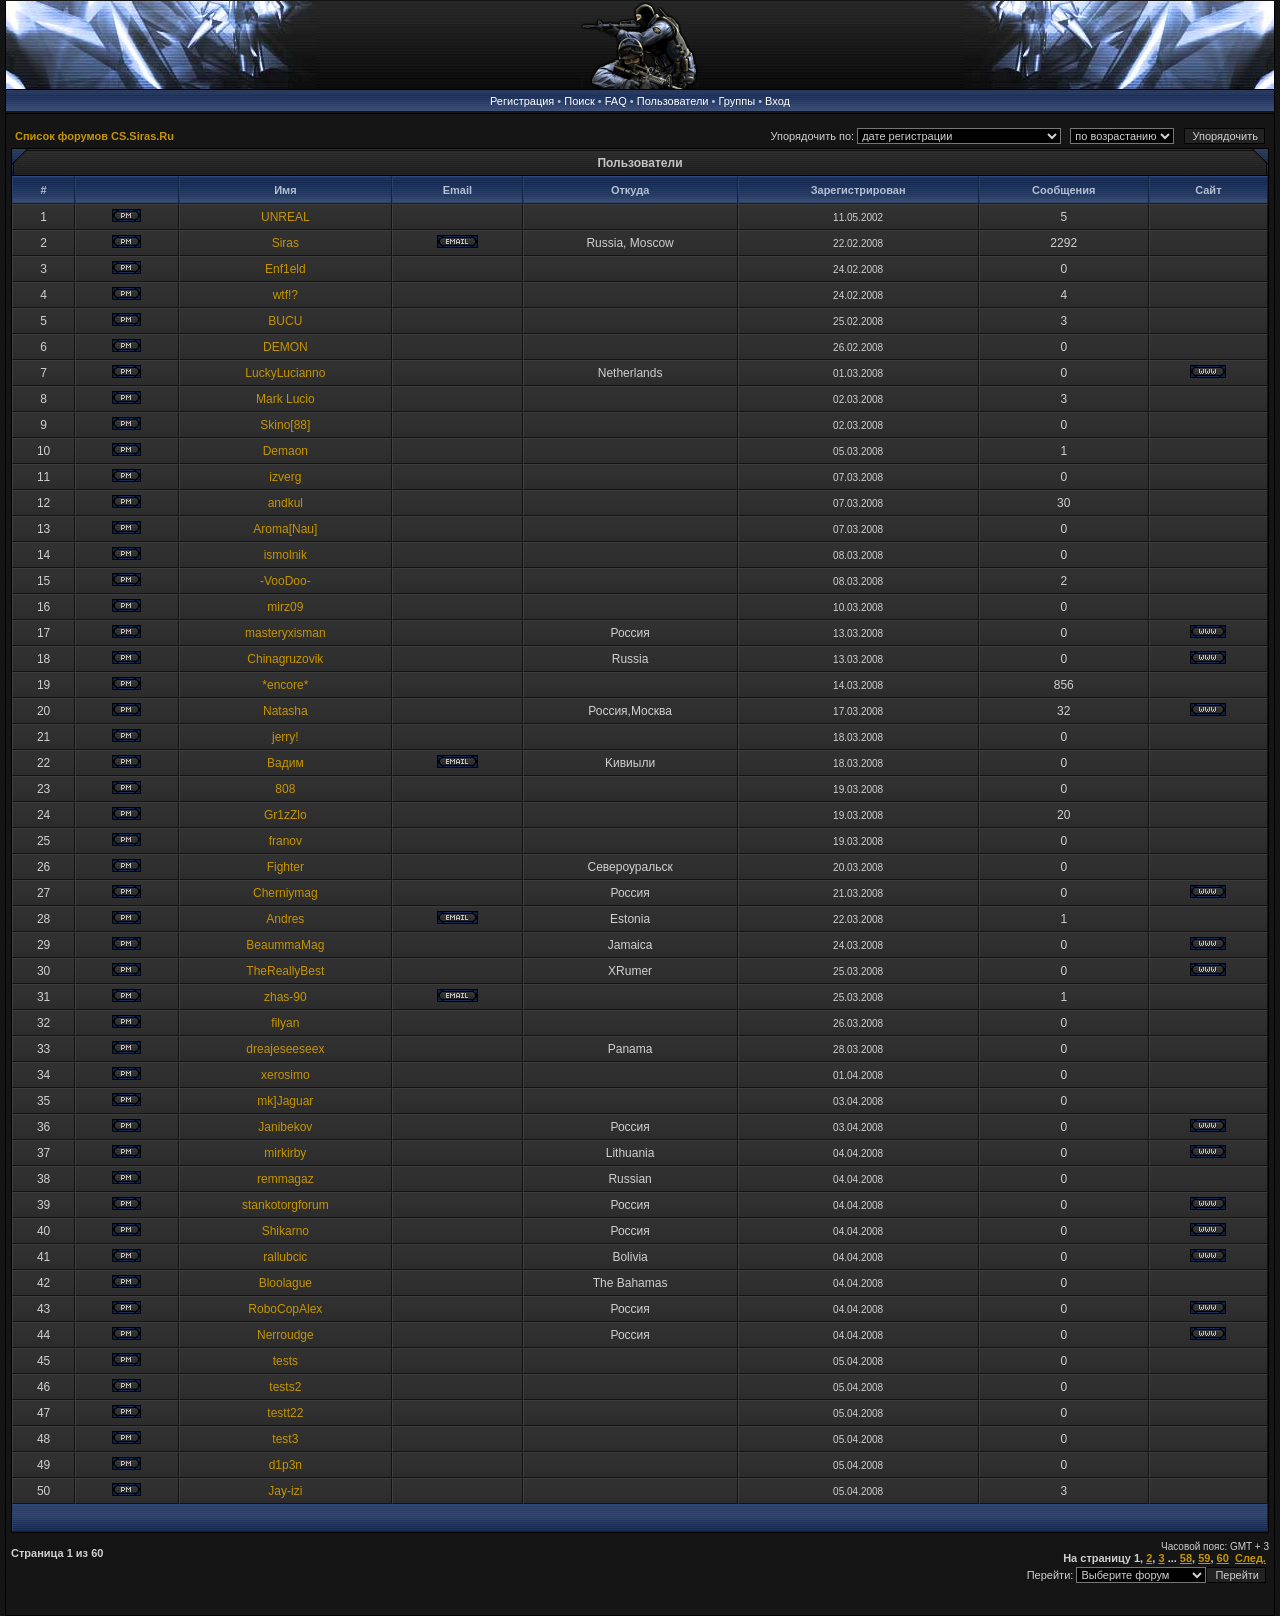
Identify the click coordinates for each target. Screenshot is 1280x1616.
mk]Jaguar (285, 1101)
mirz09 (285, 607)
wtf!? (285, 295)
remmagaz (285, 1179)
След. (1250, 1558)
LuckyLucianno (285, 373)
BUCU (285, 321)
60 (1223, 1558)
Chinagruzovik (285, 659)
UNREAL (285, 217)
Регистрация (522, 101)
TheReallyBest (285, 971)
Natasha (285, 711)
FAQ (616, 101)
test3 (285, 1439)
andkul (285, 503)
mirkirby (285, 1153)
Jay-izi (285, 1491)
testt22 (285, 1413)
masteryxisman (285, 633)
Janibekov (285, 1127)
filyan (285, 1023)
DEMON (285, 347)
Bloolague (285, 1283)
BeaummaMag (285, 945)
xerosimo (285, 1075)
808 (285, 789)
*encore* (285, 685)
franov (285, 841)
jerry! (285, 737)
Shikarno (285, 1231)
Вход (777, 101)
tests (285, 1361)
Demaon (285, 451)
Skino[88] (285, 425)
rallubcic (285, 1257)
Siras (285, 243)
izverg (285, 477)
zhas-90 (285, 997)
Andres (285, 919)
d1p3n (285, 1465)
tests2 (285, 1387)
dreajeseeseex (285, 1049)
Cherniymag (285, 893)
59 (1204, 1558)
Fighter (285, 867)
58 (1186, 1558)
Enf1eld (285, 269)
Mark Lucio (285, 399)
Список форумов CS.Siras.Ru (94, 136)
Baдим (285, 763)
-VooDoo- (285, 581)
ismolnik (285, 555)
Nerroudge (285, 1335)
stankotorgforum (285, 1205)
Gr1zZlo (285, 815)
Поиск (579, 101)
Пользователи (673, 101)
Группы (736, 101)
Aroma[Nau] (285, 529)
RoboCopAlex (285, 1309)
